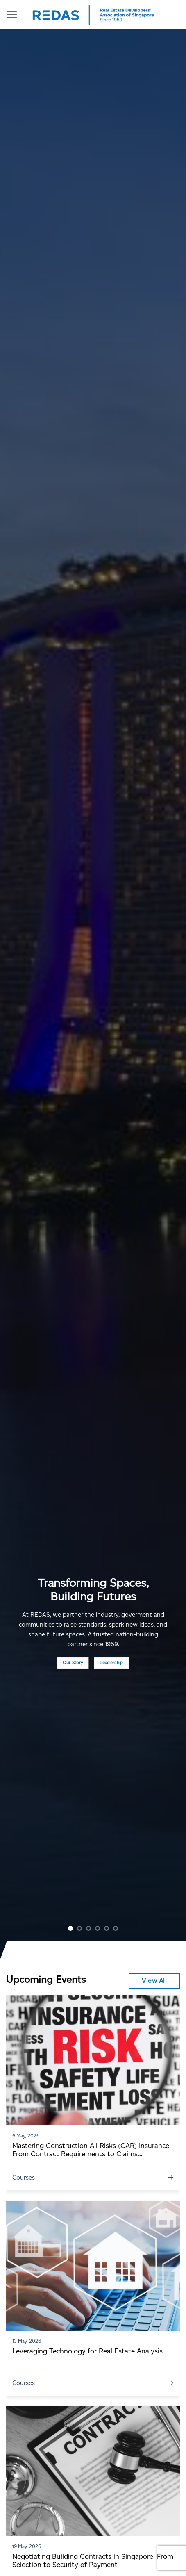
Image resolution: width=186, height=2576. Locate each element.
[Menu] (12, 14)
